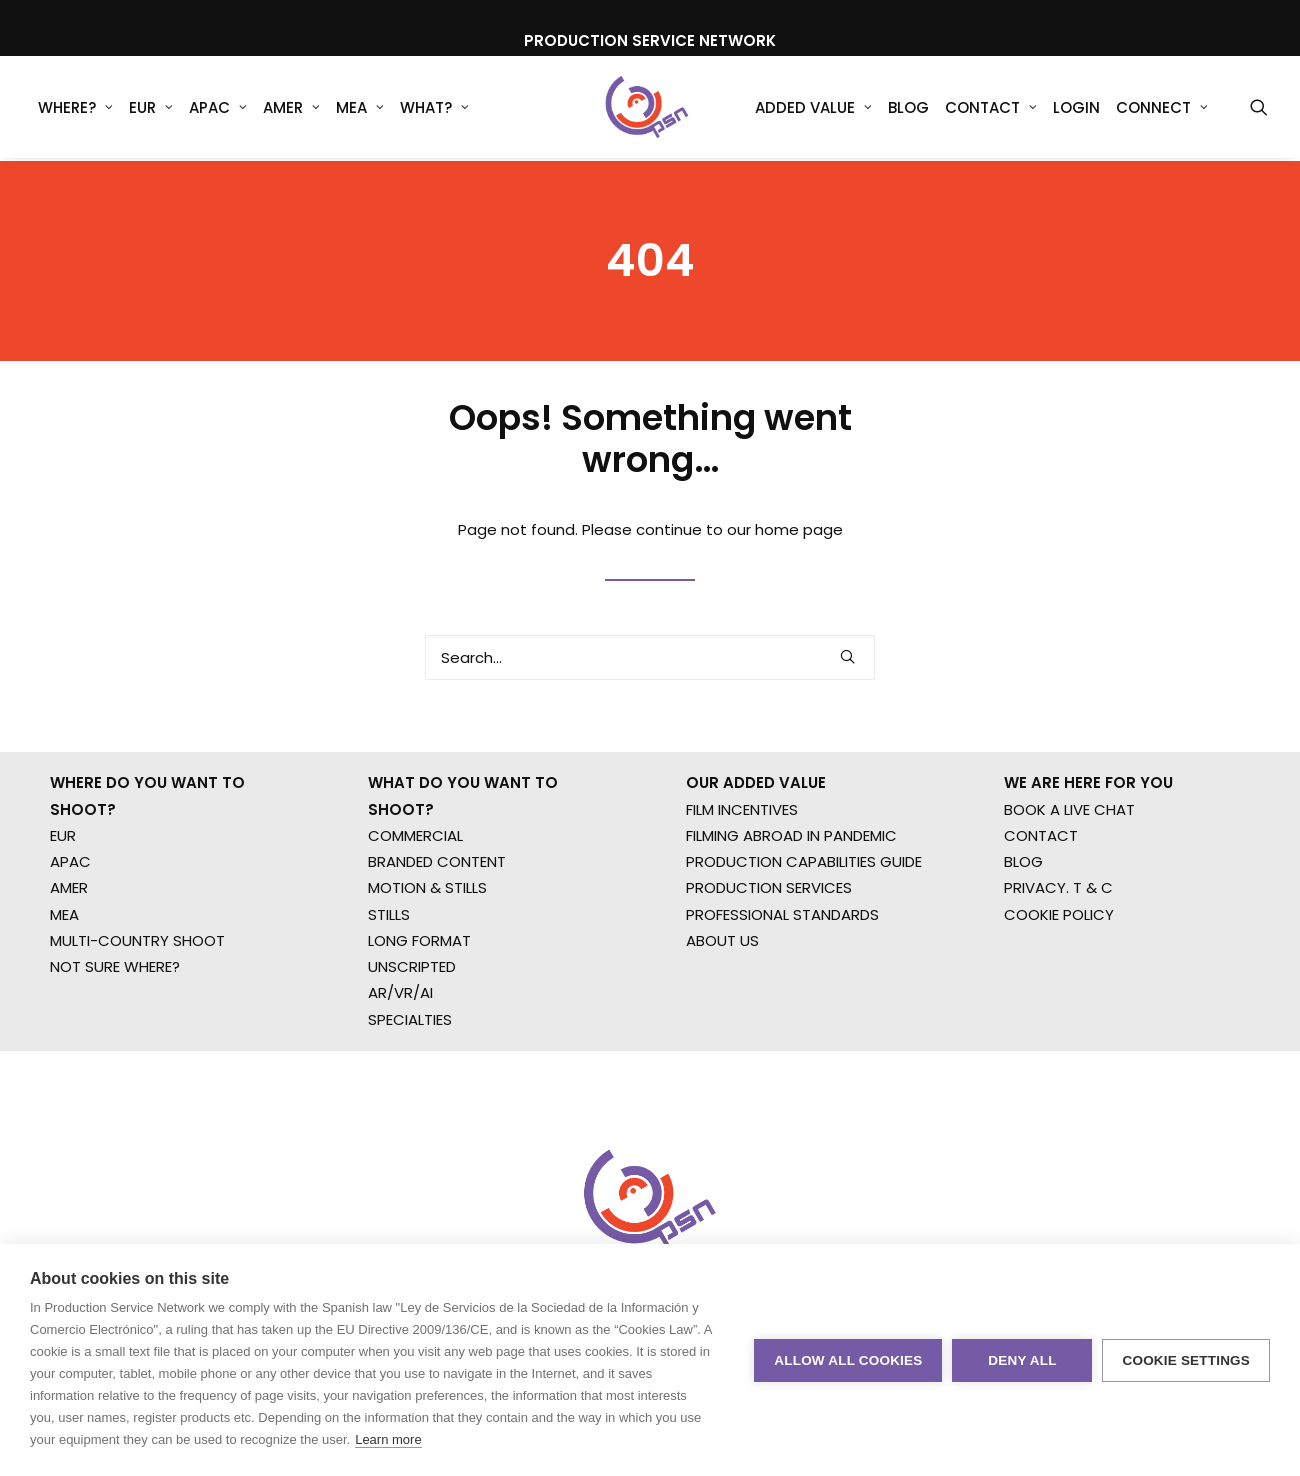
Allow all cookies (848, 1360)
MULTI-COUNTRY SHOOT (137, 996)
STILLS (389, 970)
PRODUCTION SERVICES (769, 944)
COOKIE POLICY (1059, 970)
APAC (218, 109)
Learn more (388, 1439)
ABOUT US (722, 996)
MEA (360, 109)
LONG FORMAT (419, 996)
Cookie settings (1186, 1360)
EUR (151, 109)
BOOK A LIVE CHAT (1069, 865)
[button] (1259, 109)
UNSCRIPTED (412, 1022)
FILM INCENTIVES (742, 865)
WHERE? (75, 109)
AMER (291, 109)
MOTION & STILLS (427, 944)
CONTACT (1041, 891)
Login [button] (1076, 109)
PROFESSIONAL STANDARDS (782, 970)
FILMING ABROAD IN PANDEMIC (791, 891)
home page (799, 557)
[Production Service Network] (647, 109)
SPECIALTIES (410, 1075)
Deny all (1022, 1360)
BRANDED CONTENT (437, 917)
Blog (908, 109)
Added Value (813, 109)
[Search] (650, 685)
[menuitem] (75, 109)
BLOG (1023, 917)
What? (434, 109)
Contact (991, 109)
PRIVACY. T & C (1058, 944)
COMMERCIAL (415, 891)
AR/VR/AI (400, 1049)
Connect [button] (1162, 109)
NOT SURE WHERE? (115, 1022)
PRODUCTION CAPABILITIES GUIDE (804, 917)
